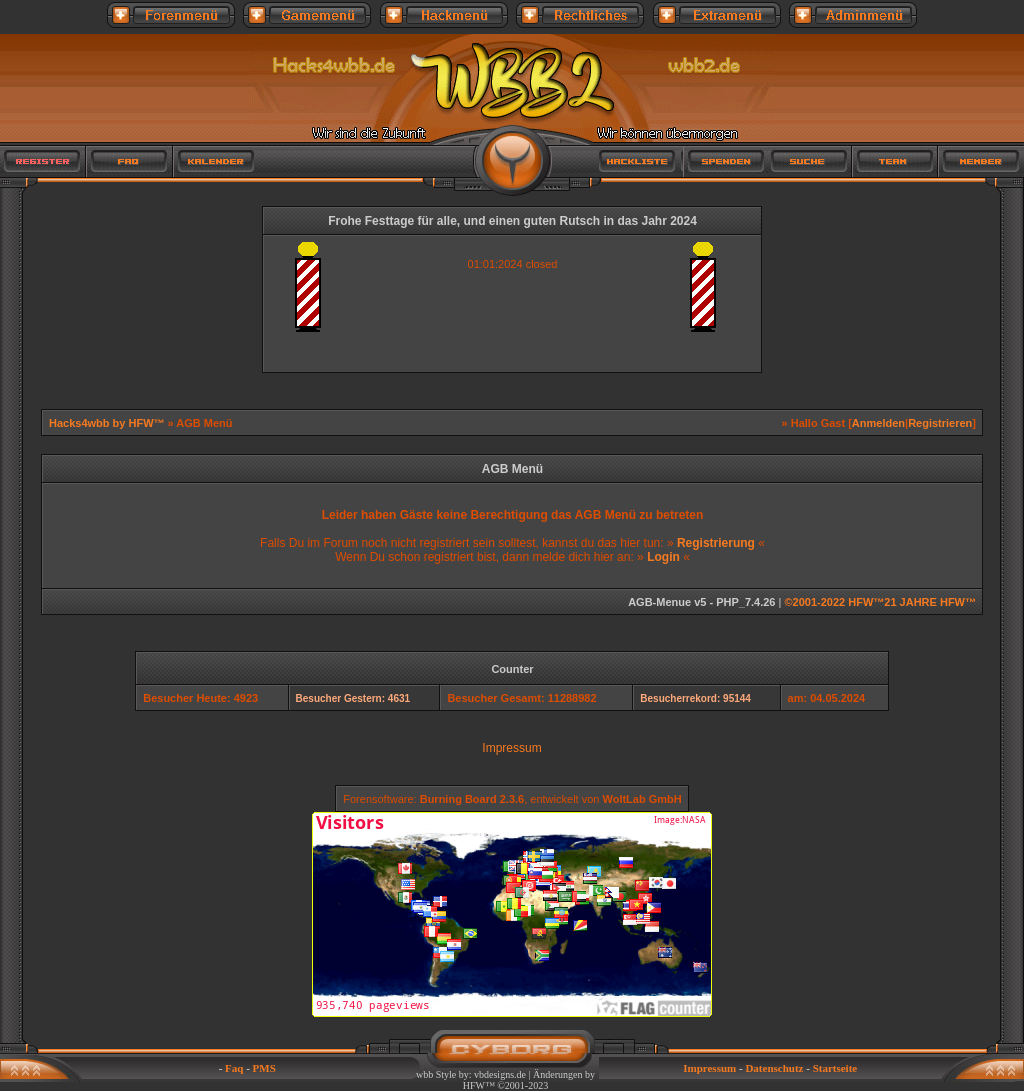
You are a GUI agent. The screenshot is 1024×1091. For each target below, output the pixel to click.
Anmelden (878, 423)
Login (663, 557)
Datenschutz (774, 1068)
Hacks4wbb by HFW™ (108, 423)
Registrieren (940, 423)
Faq (234, 1068)
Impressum (511, 748)
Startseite (835, 1068)
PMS (264, 1068)
